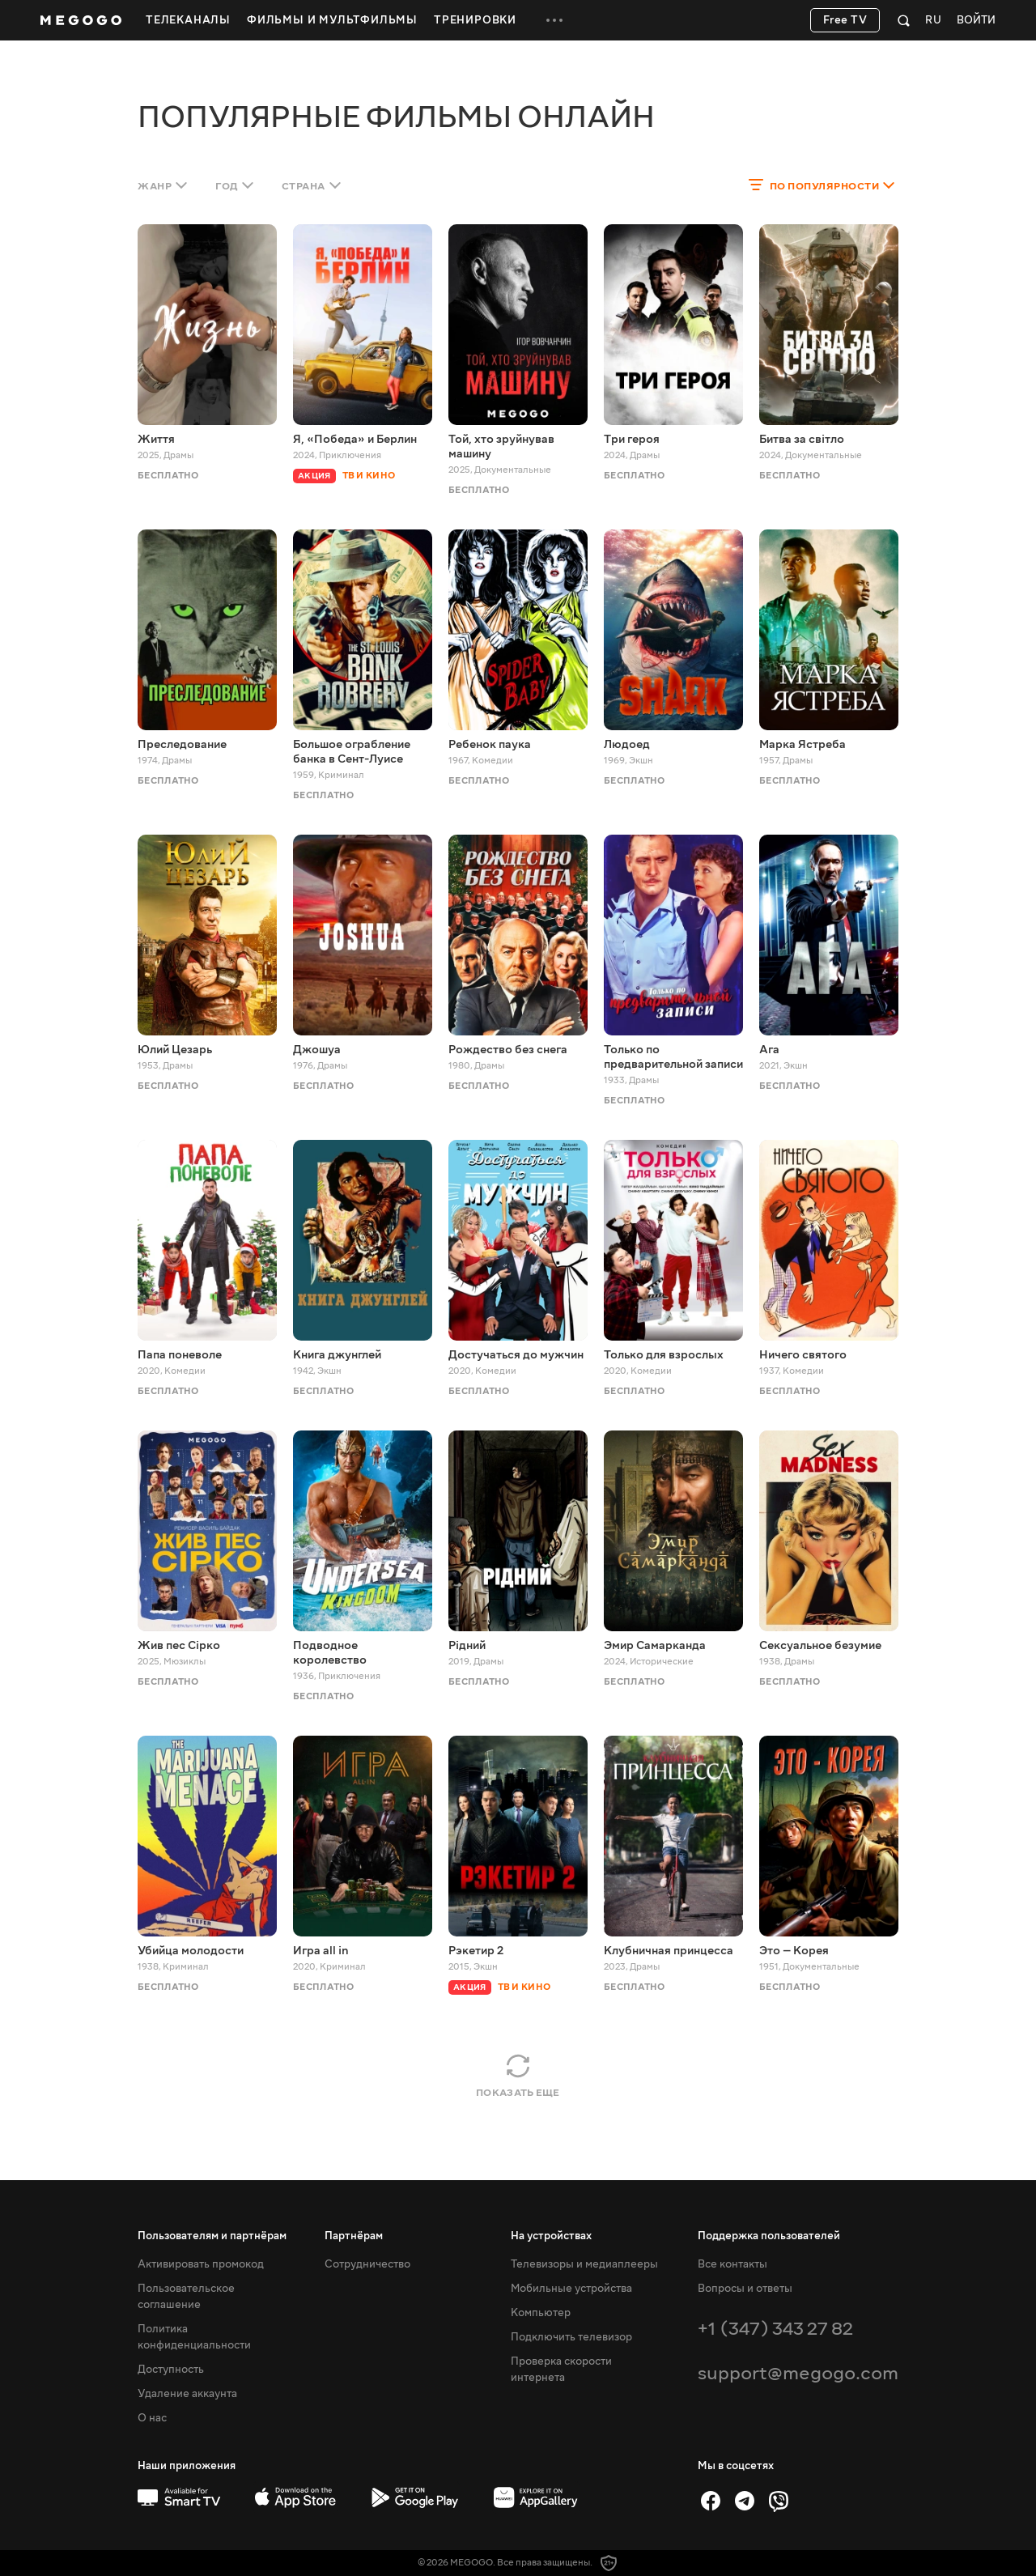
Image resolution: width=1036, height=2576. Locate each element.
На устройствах (551, 2236)
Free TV (845, 20)
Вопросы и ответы (745, 2288)
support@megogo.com (798, 2373)
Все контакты (732, 2264)
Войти (976, 21)
